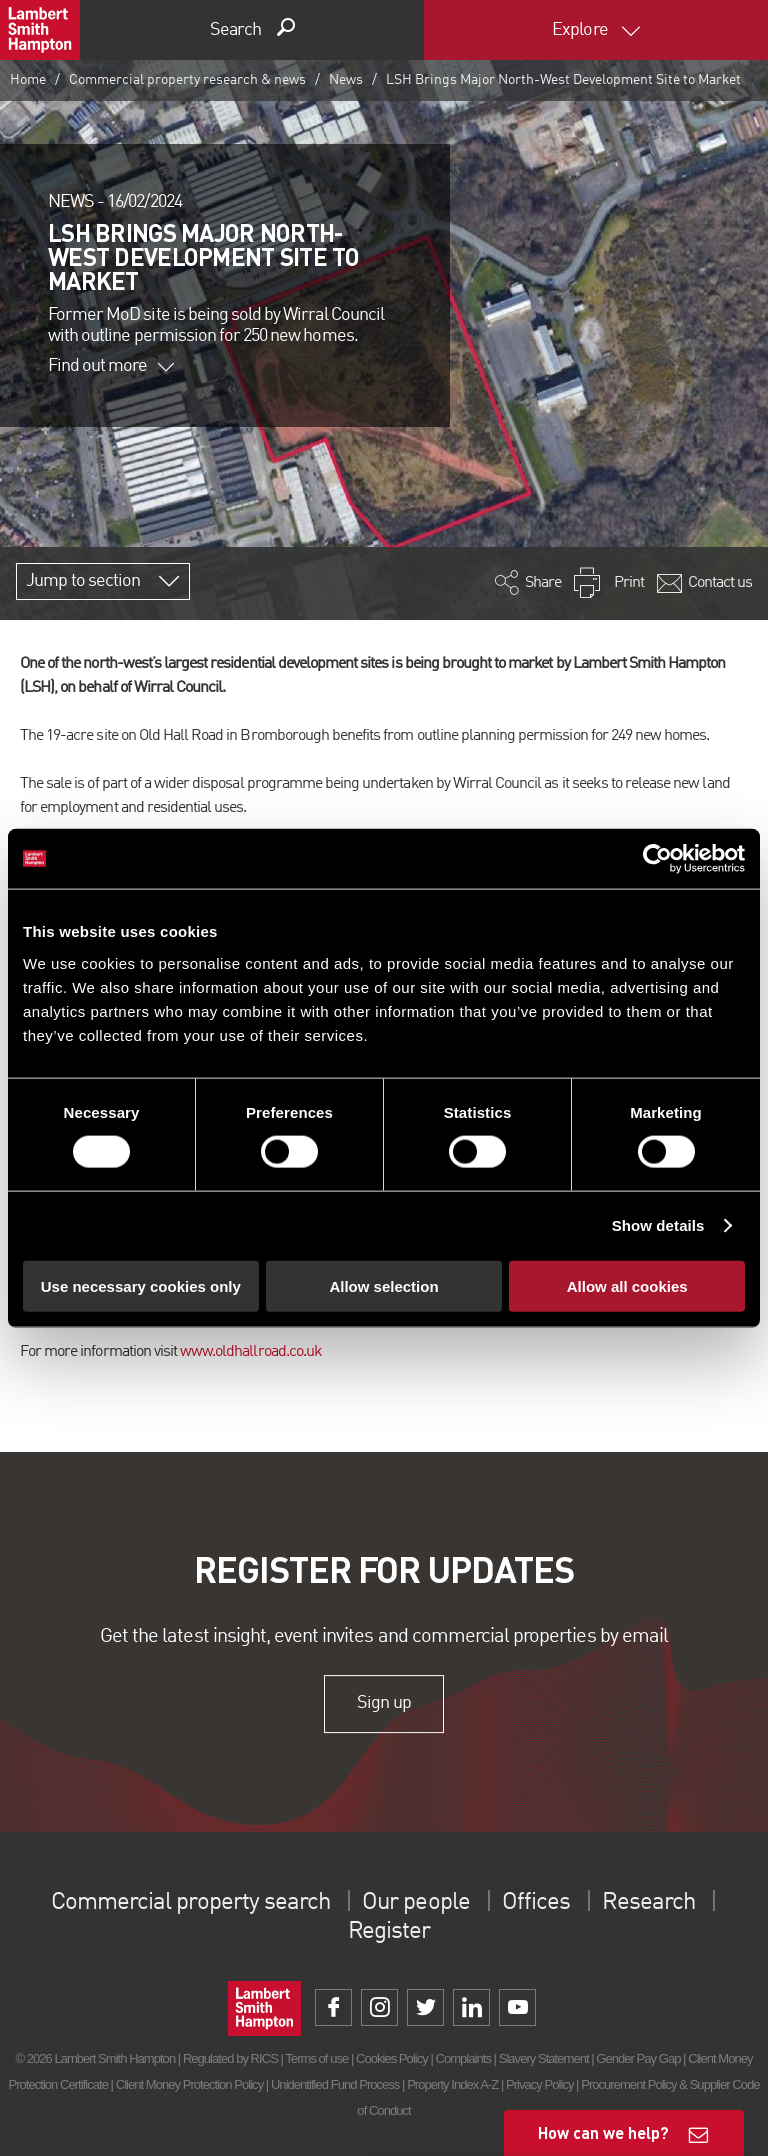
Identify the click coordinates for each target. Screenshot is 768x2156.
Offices (536, 1903)
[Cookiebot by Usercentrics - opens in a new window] (657, 859)
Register (389, 1932)
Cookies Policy (392, 2058)
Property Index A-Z (452, 2084)
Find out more (111, 366)
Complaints (463, 2058)
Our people (415, 1903)
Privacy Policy (539, 2084)
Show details (658, 1225)
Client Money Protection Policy (190, 2084)
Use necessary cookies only (141, 1285)
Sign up (383, 1704)
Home (28, 80)
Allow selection (383, 1285)
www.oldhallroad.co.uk (251, 1352)
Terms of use (316, 2058)
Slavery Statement (544, 2058)
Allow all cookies (627, 1285)
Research (648, 1903)
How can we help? (603, 2132)
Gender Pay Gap (638, 2058)
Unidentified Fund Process (335, 2084)
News (346, 80)
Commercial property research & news (187, 80)
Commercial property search (190, 1903)
